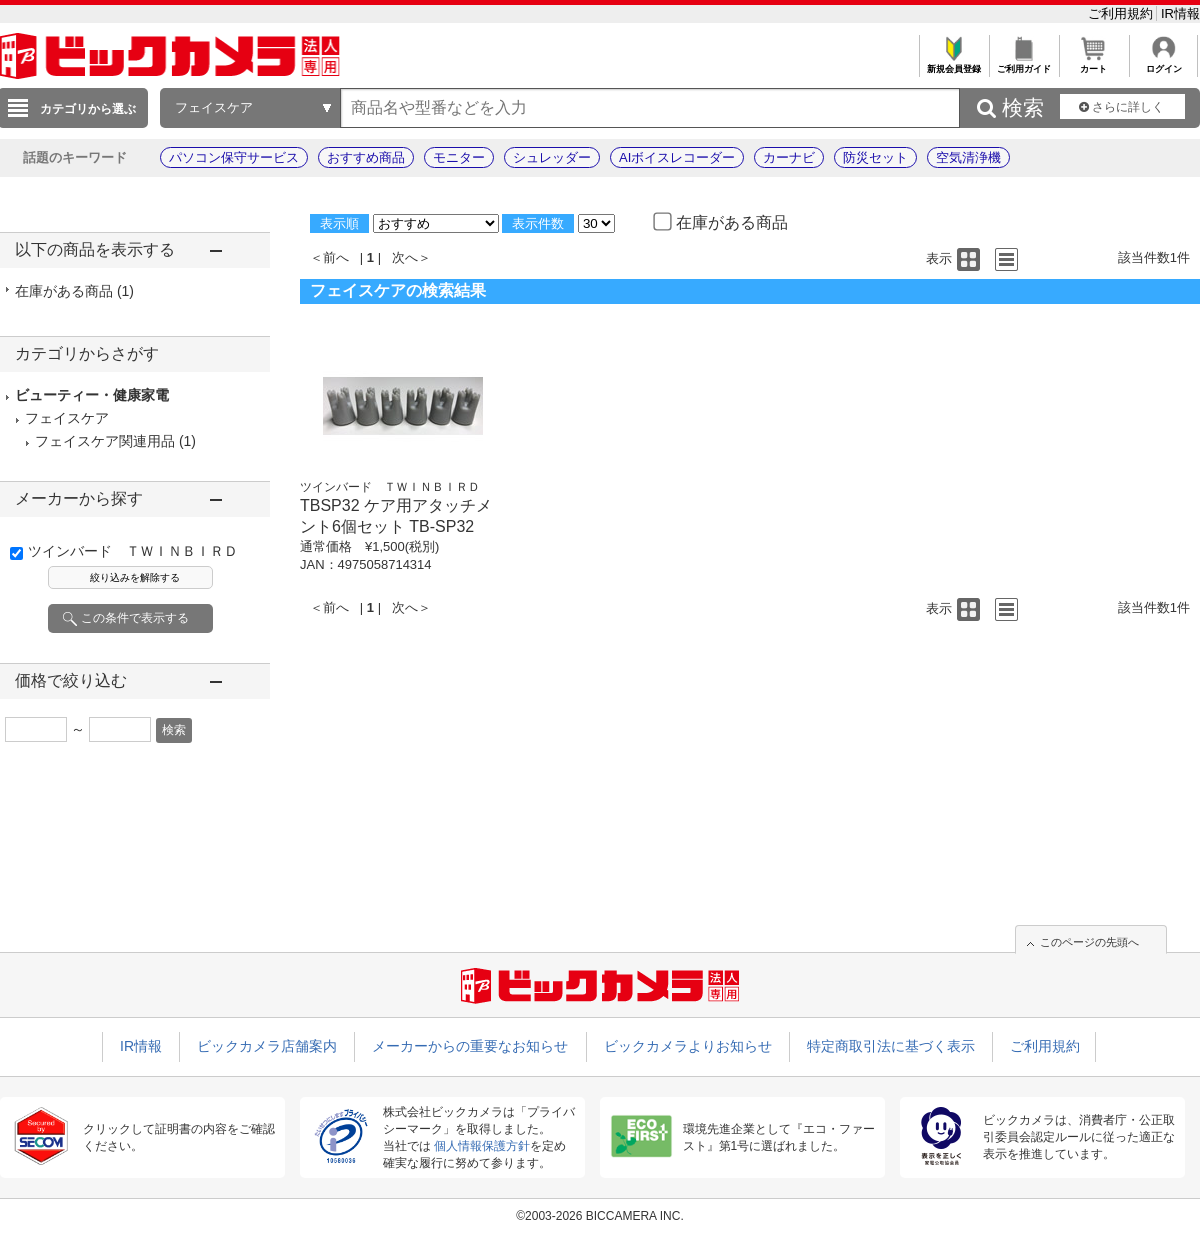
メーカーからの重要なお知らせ (470, 1046)
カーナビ (789, 157)
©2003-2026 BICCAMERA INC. (600, 1216)
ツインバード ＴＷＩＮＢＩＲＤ (133, 551)
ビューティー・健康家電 (92, 395)
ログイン (1163, 63)
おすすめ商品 (366, 157)
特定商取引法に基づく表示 (891, 1046)
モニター (459, 157)
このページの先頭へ (1089, 942)
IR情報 (1180, 13)
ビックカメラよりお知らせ (688, 1046)
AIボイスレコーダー (677, 157)
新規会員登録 (953, 63)
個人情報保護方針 (482, 1146)
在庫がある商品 (74, 291)
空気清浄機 (968, 157)
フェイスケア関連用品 (105, 441)
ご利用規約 (1122, 13)
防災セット (875, 157)
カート (1093, 63)
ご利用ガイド (1023, 63)
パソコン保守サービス (234, 157)
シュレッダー (552, 157)
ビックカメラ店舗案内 (267, 1046)
